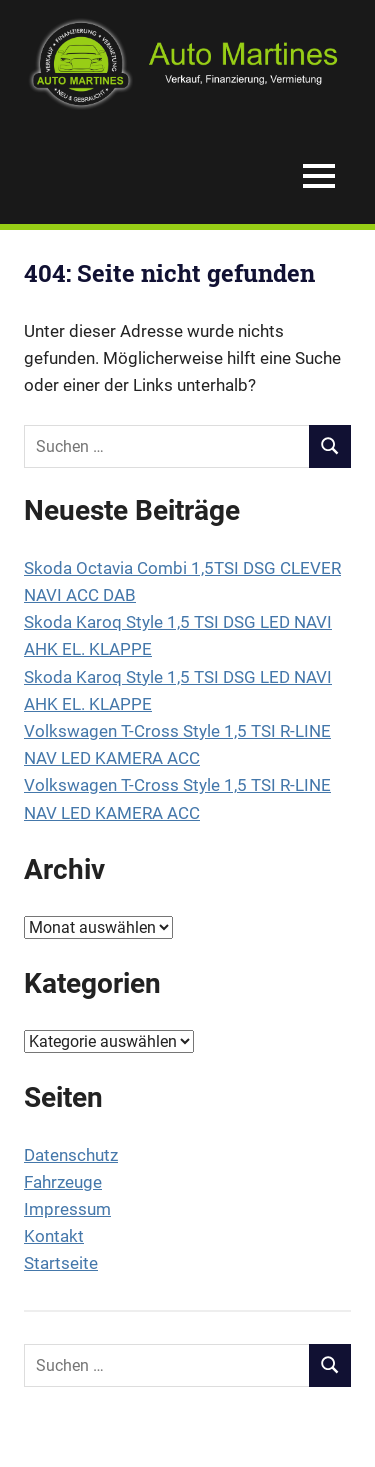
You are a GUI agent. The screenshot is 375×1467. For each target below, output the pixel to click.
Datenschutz (71, 1155)
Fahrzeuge (63, 1182)
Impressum (67, 1209)
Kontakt (54, 1236)
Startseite (61, 1263)
